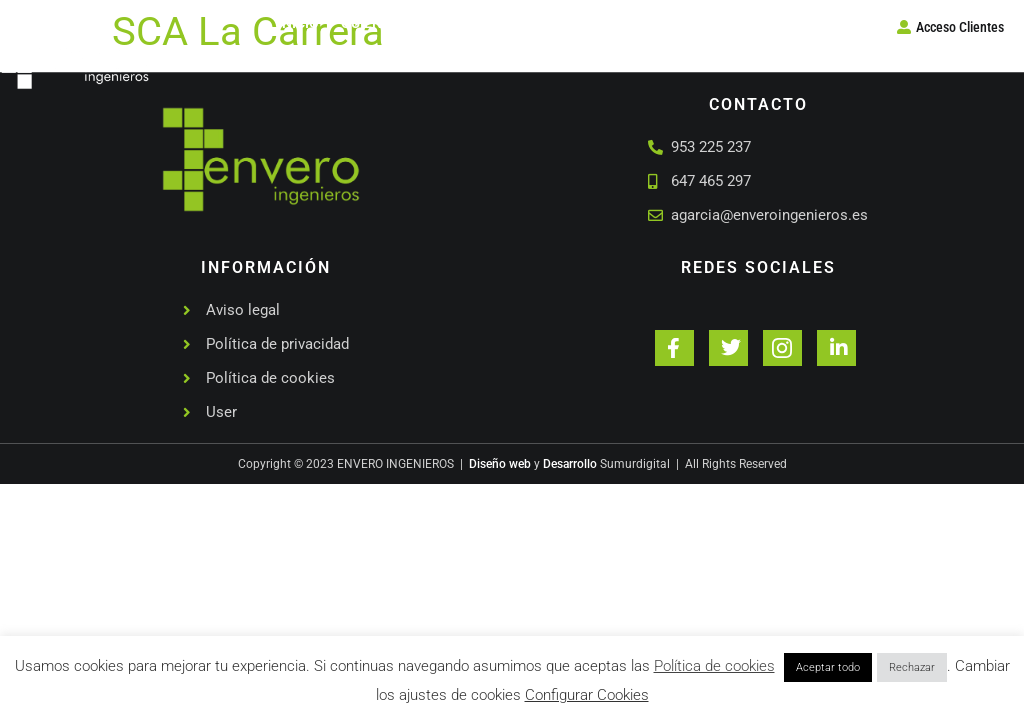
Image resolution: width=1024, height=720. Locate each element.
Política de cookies (714, 666)
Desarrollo (570, 464)
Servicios (509, 23)
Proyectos (608, 23)
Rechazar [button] (912, 667)
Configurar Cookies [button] (587, 695)
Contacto (708, 23)
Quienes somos (396, 23)
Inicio (298, 23)
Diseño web (500, 464)
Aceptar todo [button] (828, 667)
